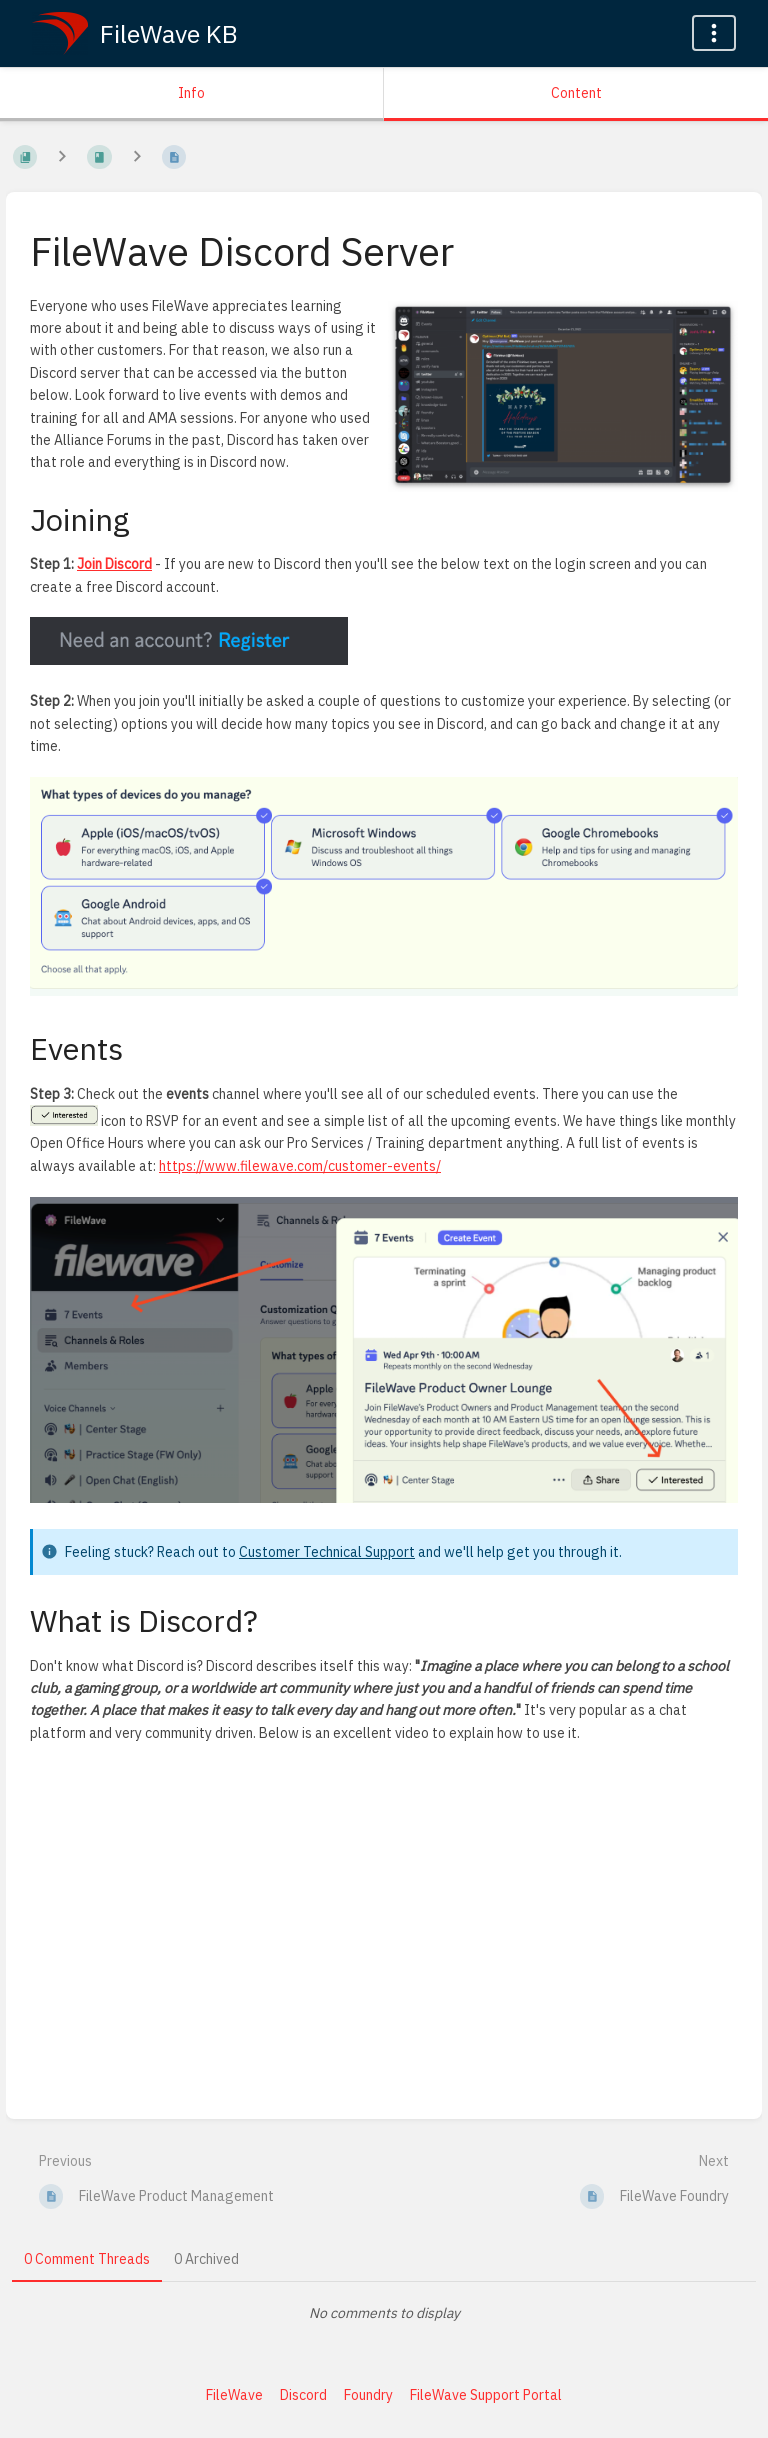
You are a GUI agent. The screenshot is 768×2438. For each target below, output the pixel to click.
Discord (303, 2395)
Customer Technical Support (327, 1552)
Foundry (368, 2395)
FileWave (234, 2395)
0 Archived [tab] (206, 2259)
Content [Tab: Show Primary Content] (576, 93)
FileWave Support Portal (486, 2395)
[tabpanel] (384, 2313)
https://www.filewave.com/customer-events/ (300, 1166)
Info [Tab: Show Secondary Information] (191, 93)
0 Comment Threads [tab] (87, 2259)
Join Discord (114, 564)
